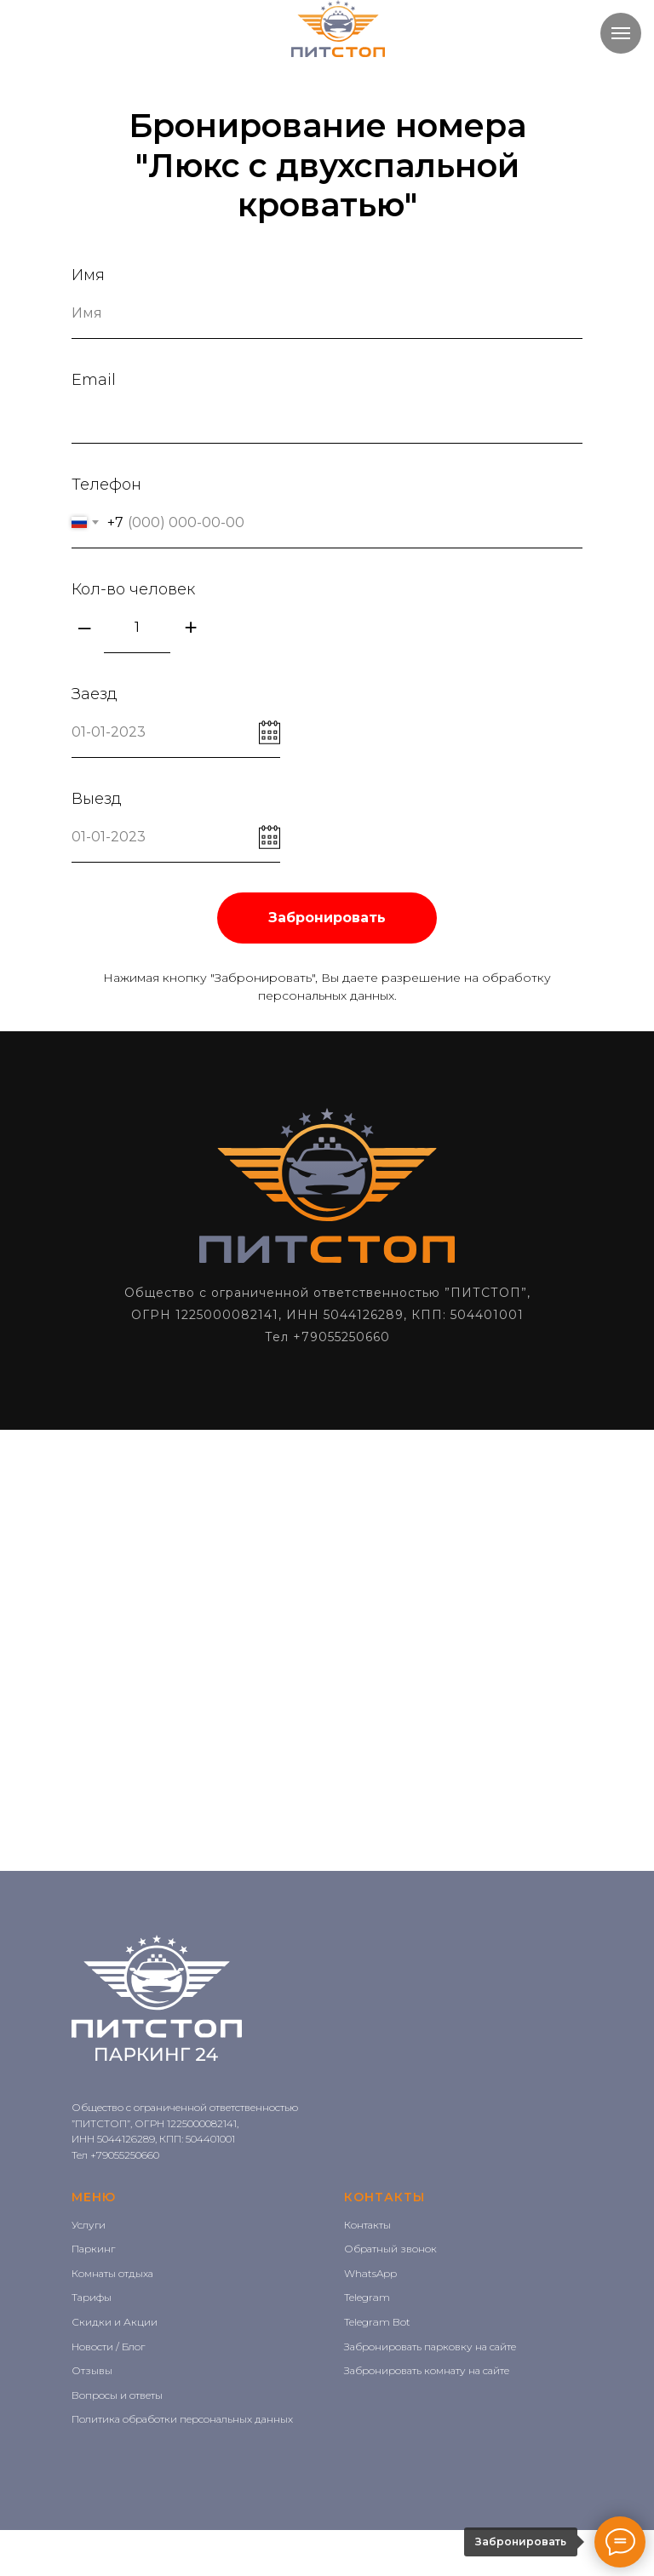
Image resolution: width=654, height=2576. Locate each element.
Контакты (367, 2224)
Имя (88, 275)
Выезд (97, 798)
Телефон (106, 484)
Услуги (89, 2224)
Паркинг (93, 2248)
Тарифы (92, 2297)
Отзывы (92, 2370)
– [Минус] (84, 627)
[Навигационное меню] (620, 33)
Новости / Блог (108, 2346)
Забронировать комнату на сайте (426, 2370)
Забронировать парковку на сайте (430, 2346)
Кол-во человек (133, 589)
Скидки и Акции (115, 2321)
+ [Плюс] (190, 627)
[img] (338, 28)
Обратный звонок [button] (390, 2248)
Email (94, 379)
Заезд (95, 694)
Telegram (367, 2297)
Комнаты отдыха (112, 2273)
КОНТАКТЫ (384, 2197)
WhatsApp (370, 2273)
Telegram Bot (377, 2321)
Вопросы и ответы (117, 2395)
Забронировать (327, 917)
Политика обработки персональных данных (182, 2418)
